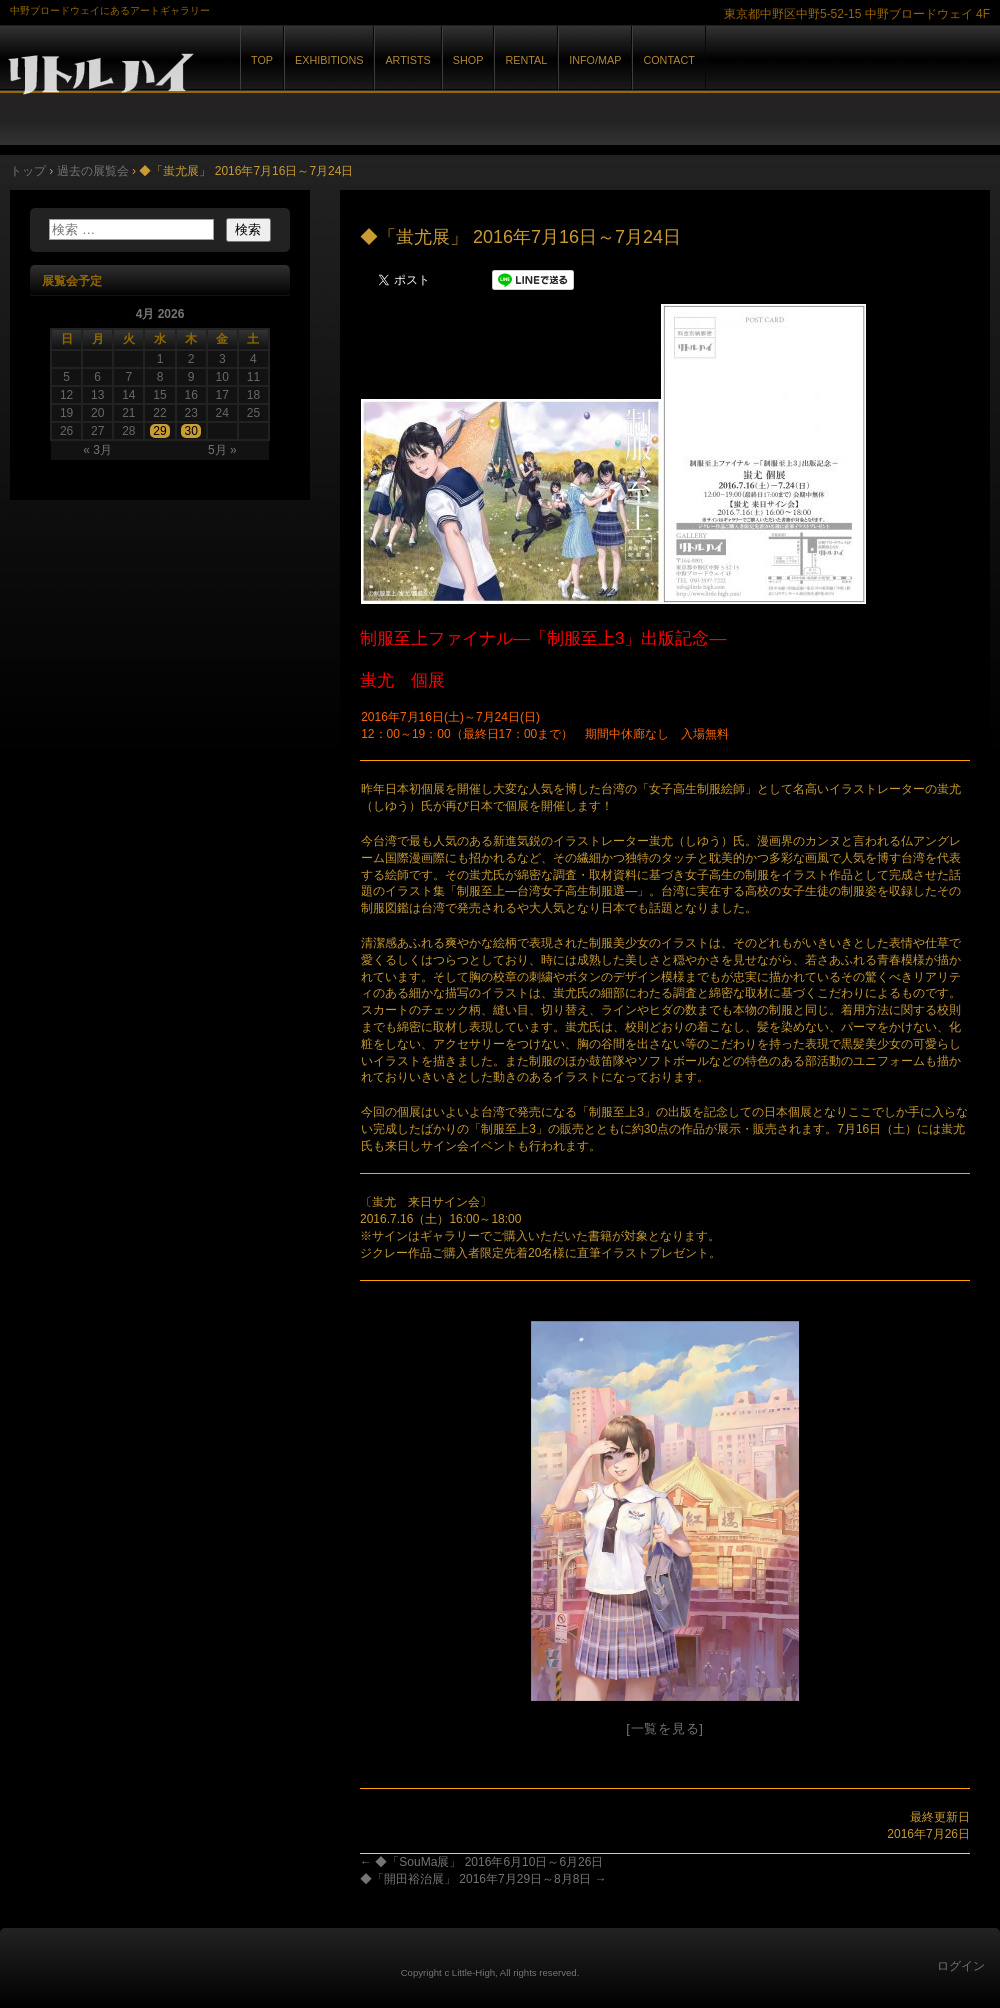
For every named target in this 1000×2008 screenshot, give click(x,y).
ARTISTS (407, 60)
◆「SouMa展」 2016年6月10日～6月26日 (481, 1862)
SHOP (468, 60)
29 (159, 431)
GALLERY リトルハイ (230, 78)
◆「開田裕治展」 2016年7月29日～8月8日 (483, 1879)
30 (190, 431)
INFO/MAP (595, 60)
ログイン (961, 1966)
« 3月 (97, 450)
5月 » (222, 450)
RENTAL (526, 60)
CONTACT (668, 60)
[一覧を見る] (664, 1728)
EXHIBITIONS (329, 60)
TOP (262, 60)
